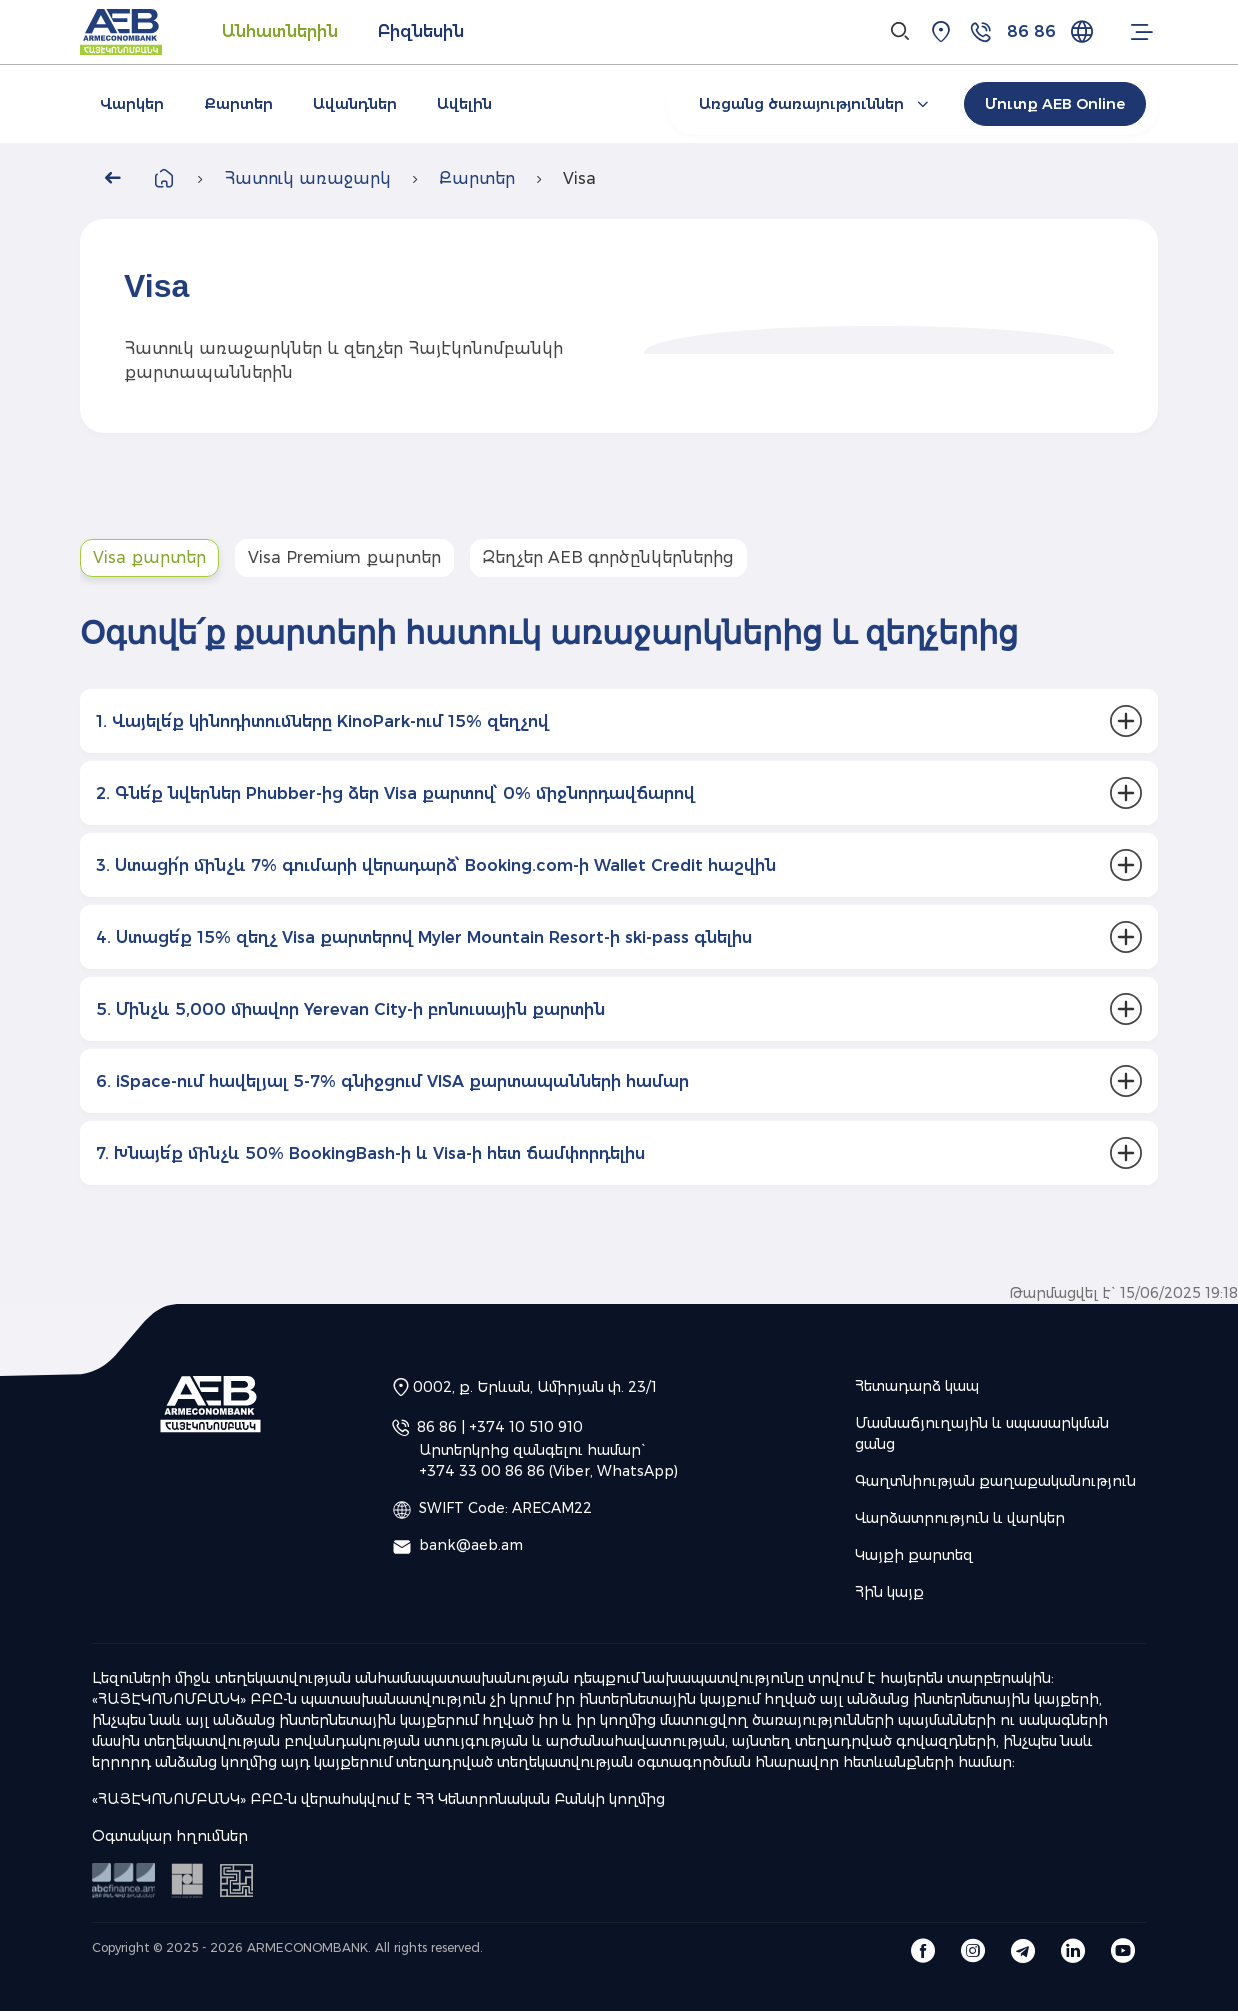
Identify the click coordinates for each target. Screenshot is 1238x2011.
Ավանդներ (355, 104)
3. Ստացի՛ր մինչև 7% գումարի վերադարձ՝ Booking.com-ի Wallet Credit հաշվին (436, 865)
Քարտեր (238, 104)
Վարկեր (132, 104)
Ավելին (464, 104)
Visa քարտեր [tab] (149, 557)
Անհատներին (280, 31)
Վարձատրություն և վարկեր (960, 1518)
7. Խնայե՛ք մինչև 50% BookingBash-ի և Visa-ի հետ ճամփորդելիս (370, 1153)
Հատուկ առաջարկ (307, 178)
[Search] (901, 32)
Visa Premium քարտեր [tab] (344, 557)
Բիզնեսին (421, 31)
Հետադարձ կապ (917, 1386)
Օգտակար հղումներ (170, 1836)
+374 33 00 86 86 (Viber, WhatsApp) (548, 1471)
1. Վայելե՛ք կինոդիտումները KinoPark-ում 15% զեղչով (322, 721)
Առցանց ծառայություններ (816, 104)
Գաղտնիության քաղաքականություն (995, 1481)
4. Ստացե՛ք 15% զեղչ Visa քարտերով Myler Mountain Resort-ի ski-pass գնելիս (424, 937)
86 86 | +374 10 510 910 (500, 1427)
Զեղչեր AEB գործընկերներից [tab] (608, 557)
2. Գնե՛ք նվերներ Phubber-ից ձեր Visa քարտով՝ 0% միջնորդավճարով (395, 793)
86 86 (1031, 31)
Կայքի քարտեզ (914, 1555)
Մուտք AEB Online (1055, 104)
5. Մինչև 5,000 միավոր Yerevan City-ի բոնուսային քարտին (350, 1009)
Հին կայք (889, 1592)
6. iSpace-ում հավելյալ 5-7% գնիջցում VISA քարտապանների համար (392, 1081)
